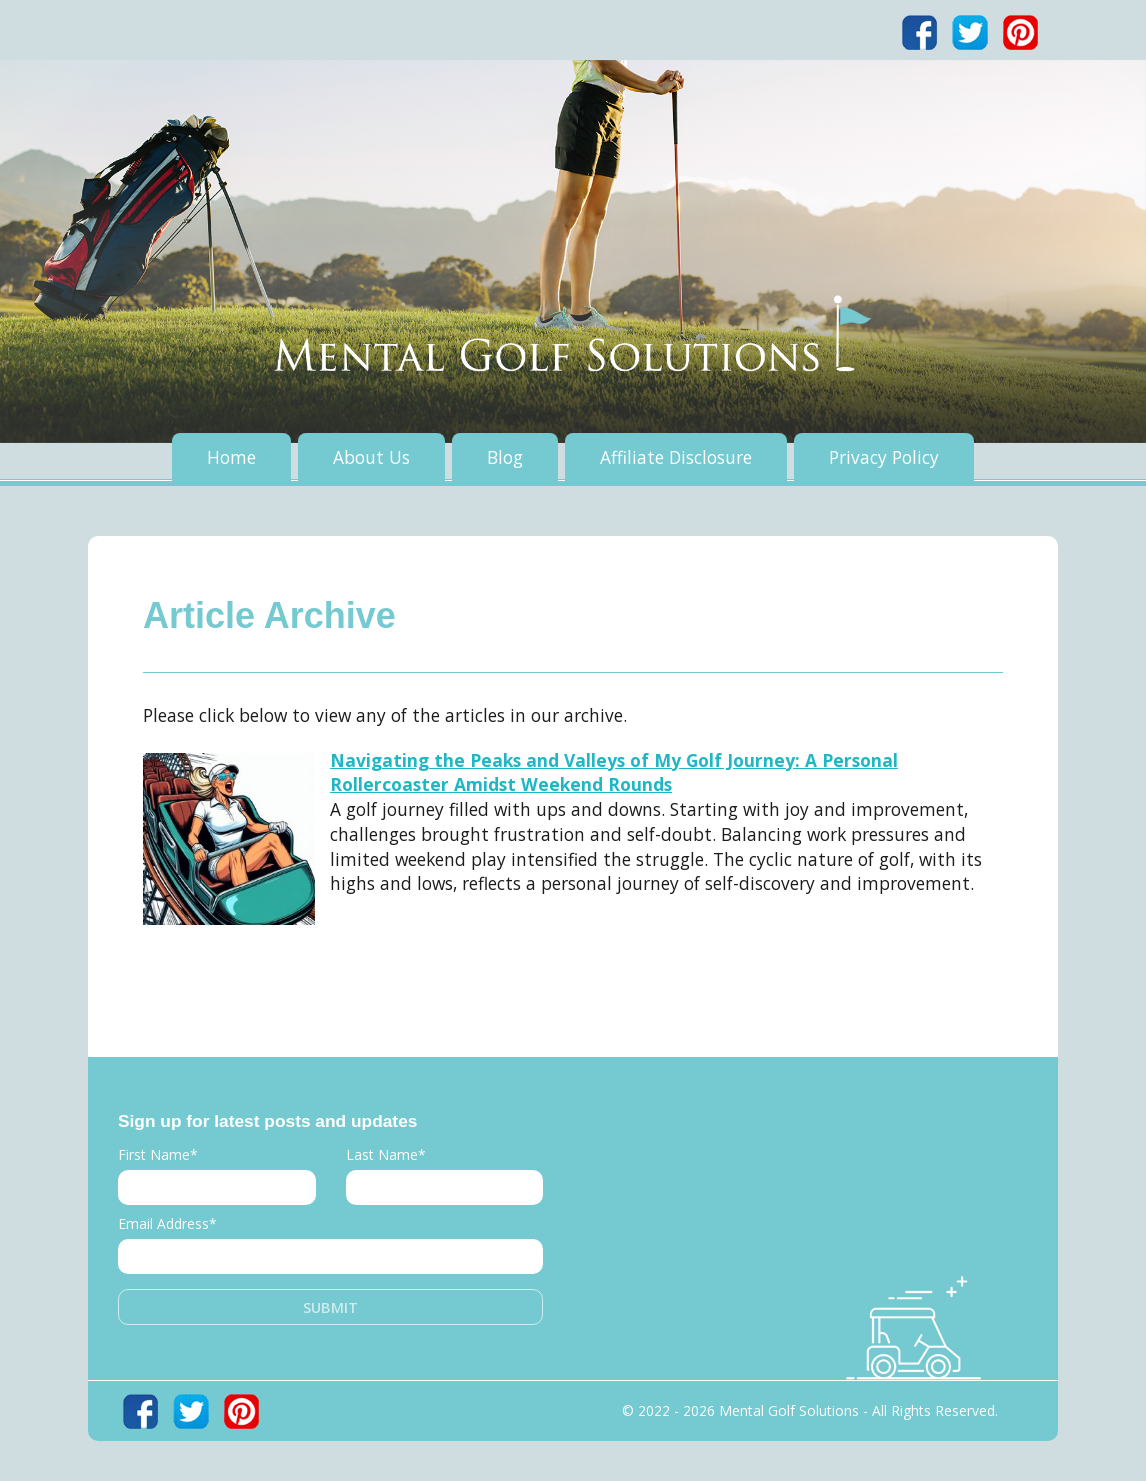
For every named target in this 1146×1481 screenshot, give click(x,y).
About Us (371, 457)
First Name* (158, 1154)
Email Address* (167, 1223)
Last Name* (386, 1154)
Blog (505, 457)
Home (231, 457)
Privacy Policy (884, 457)
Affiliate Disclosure (676, 457)
